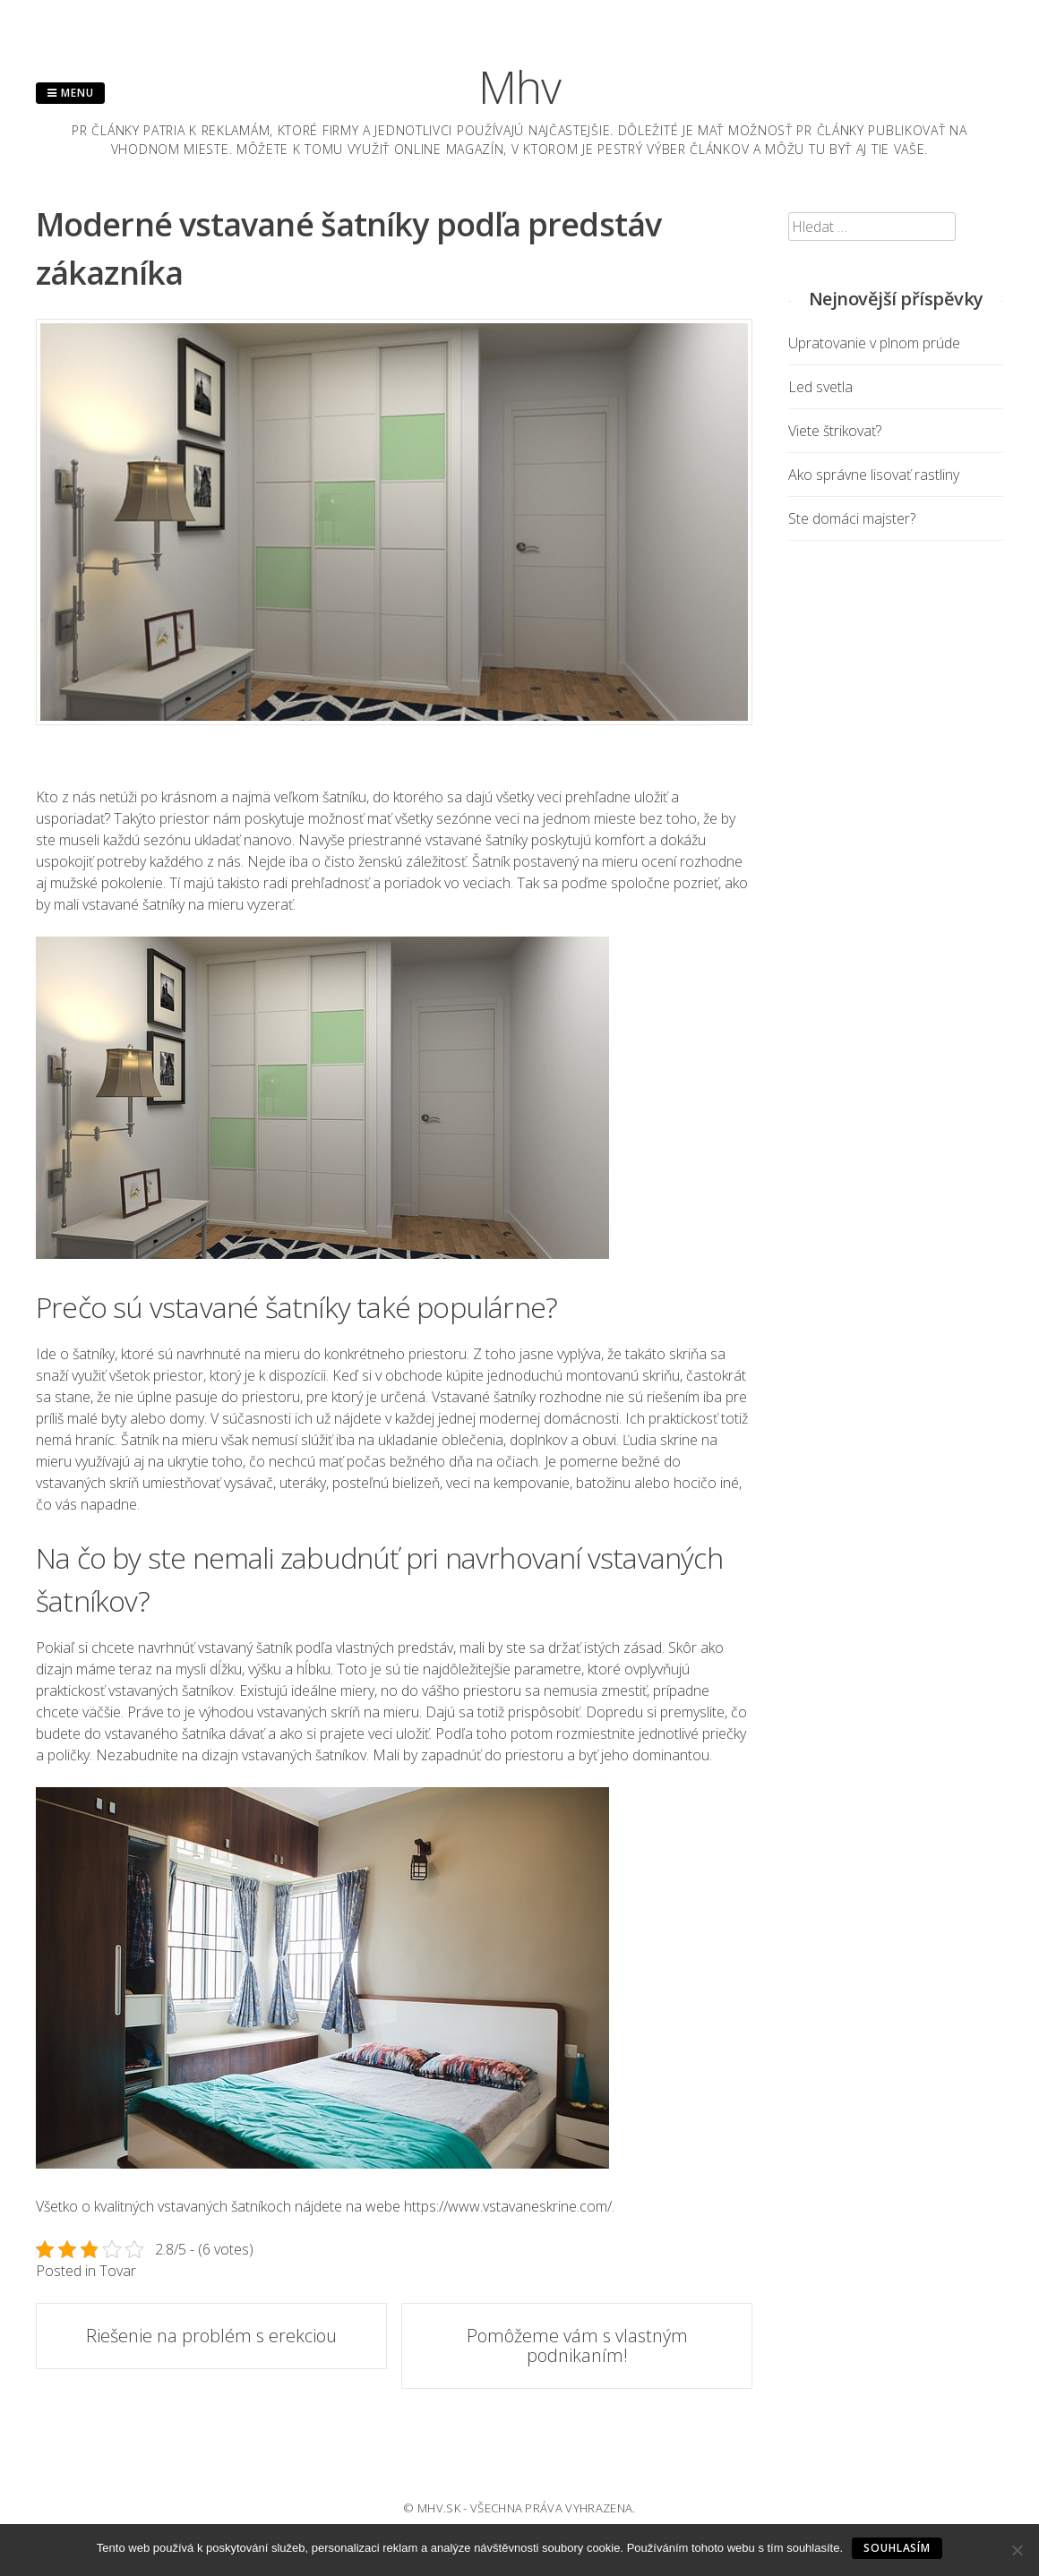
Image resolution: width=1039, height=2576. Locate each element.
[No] (1017, 2550)
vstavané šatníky (476, 840)
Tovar (117, 2271)
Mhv (519, 86)
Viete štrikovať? (834, 431)
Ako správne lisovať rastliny (873, 474)
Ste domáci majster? (851, 518)
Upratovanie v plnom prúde (874, 343)
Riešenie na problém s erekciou (211, 2336)
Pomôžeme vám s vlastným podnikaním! (577, 2345)
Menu (70, 92)
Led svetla (820, 387)
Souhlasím (897, 2547)
